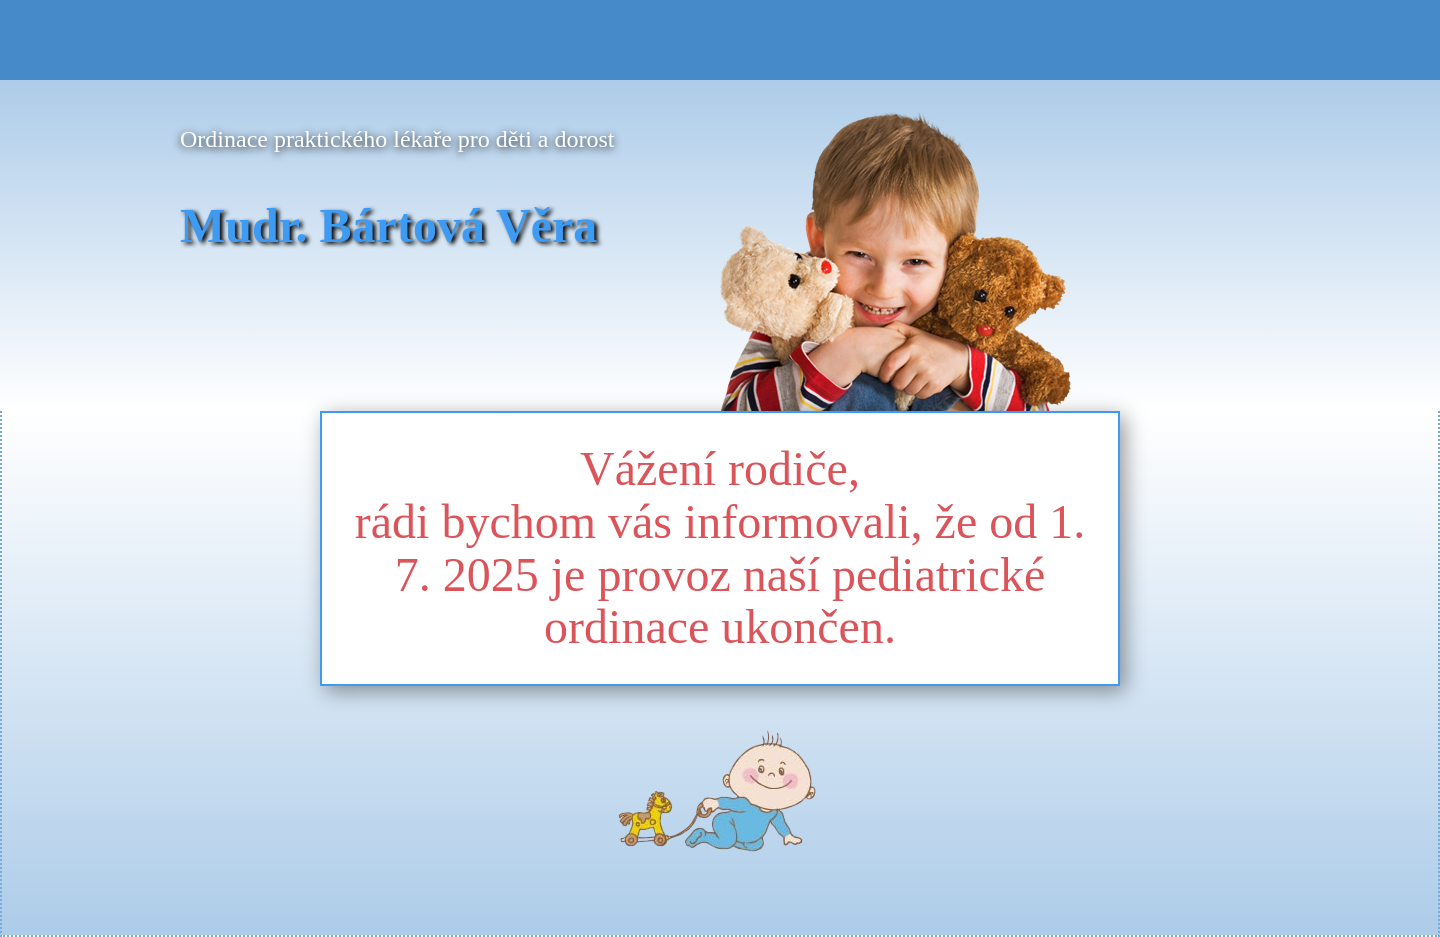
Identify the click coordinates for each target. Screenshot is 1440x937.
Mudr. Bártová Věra (388, 225)
